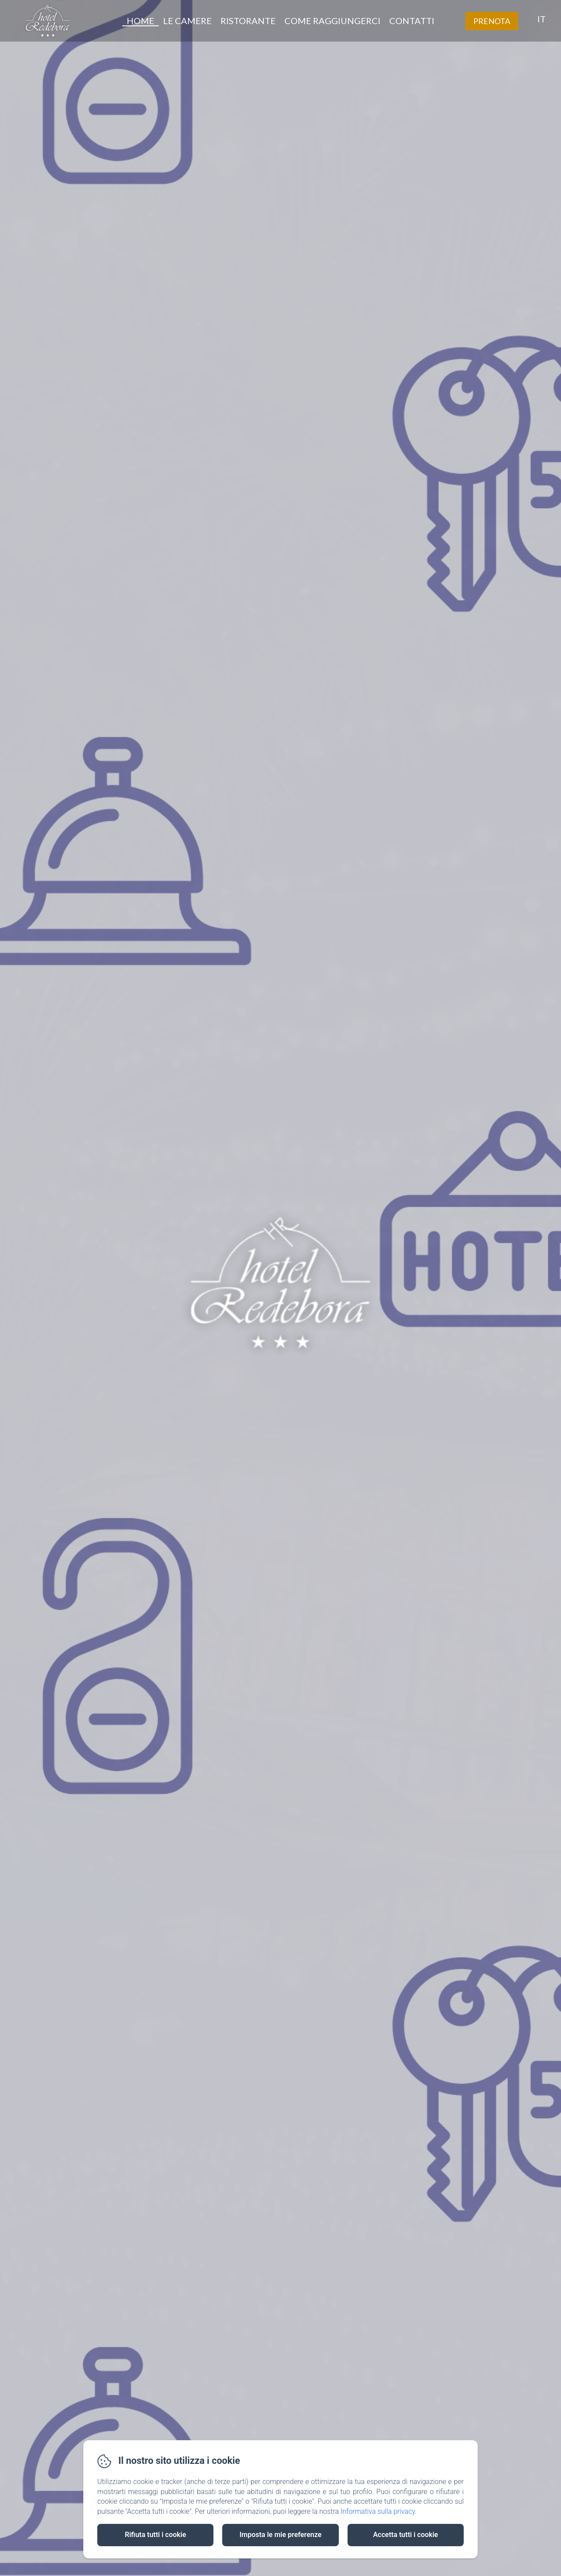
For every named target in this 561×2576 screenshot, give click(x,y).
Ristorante (248, 20)
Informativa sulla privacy (378, 2511)
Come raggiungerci (332, 20)
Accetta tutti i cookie (405, 2534)
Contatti (411, 20)
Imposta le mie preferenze (280, 2534)
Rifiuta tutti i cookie (155, 2534)
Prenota (491, 21)
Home (140, 20)
